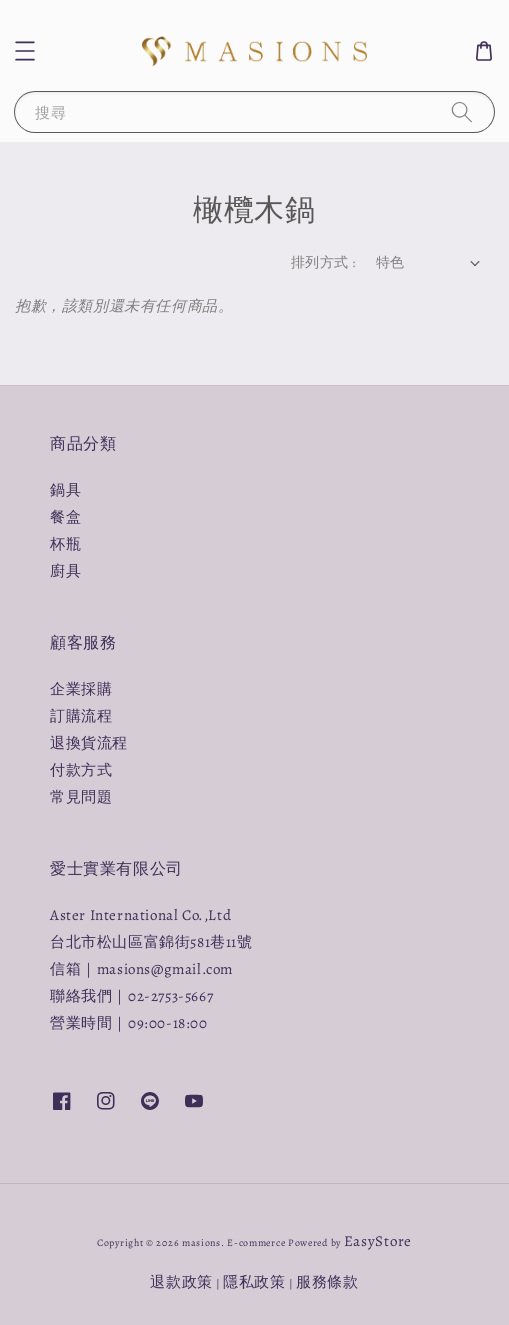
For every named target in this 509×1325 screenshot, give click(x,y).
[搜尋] (462, 111)
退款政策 (181, 1282)
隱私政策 (254, 1282)
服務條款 (327, 1282)
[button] (25, 51)
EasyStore (378, 1241)
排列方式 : (323, 262)
